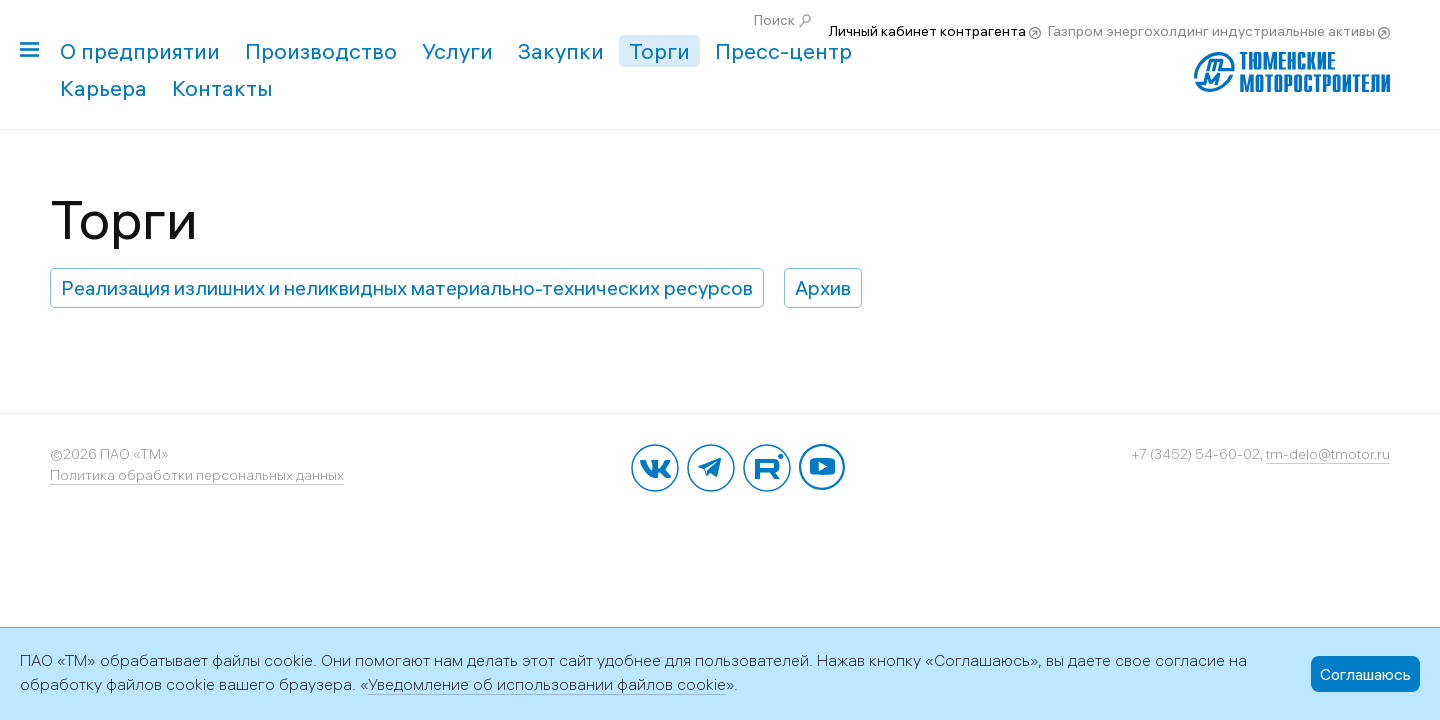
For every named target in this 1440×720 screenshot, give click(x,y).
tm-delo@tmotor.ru (1328, 454)
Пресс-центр (783, 51)
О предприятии (140, 51)
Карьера (103, 88)
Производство (321, 51)
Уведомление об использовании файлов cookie (547, 684)
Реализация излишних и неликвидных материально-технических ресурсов (407, 287)
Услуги (457, 51)
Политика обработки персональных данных (197, 475)
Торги (659, 51)
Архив (823, 287)
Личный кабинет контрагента (927, 31)
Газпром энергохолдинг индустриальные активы (1211, 31)
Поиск (774, 20)
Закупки (561, 51)
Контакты (222, 88)
